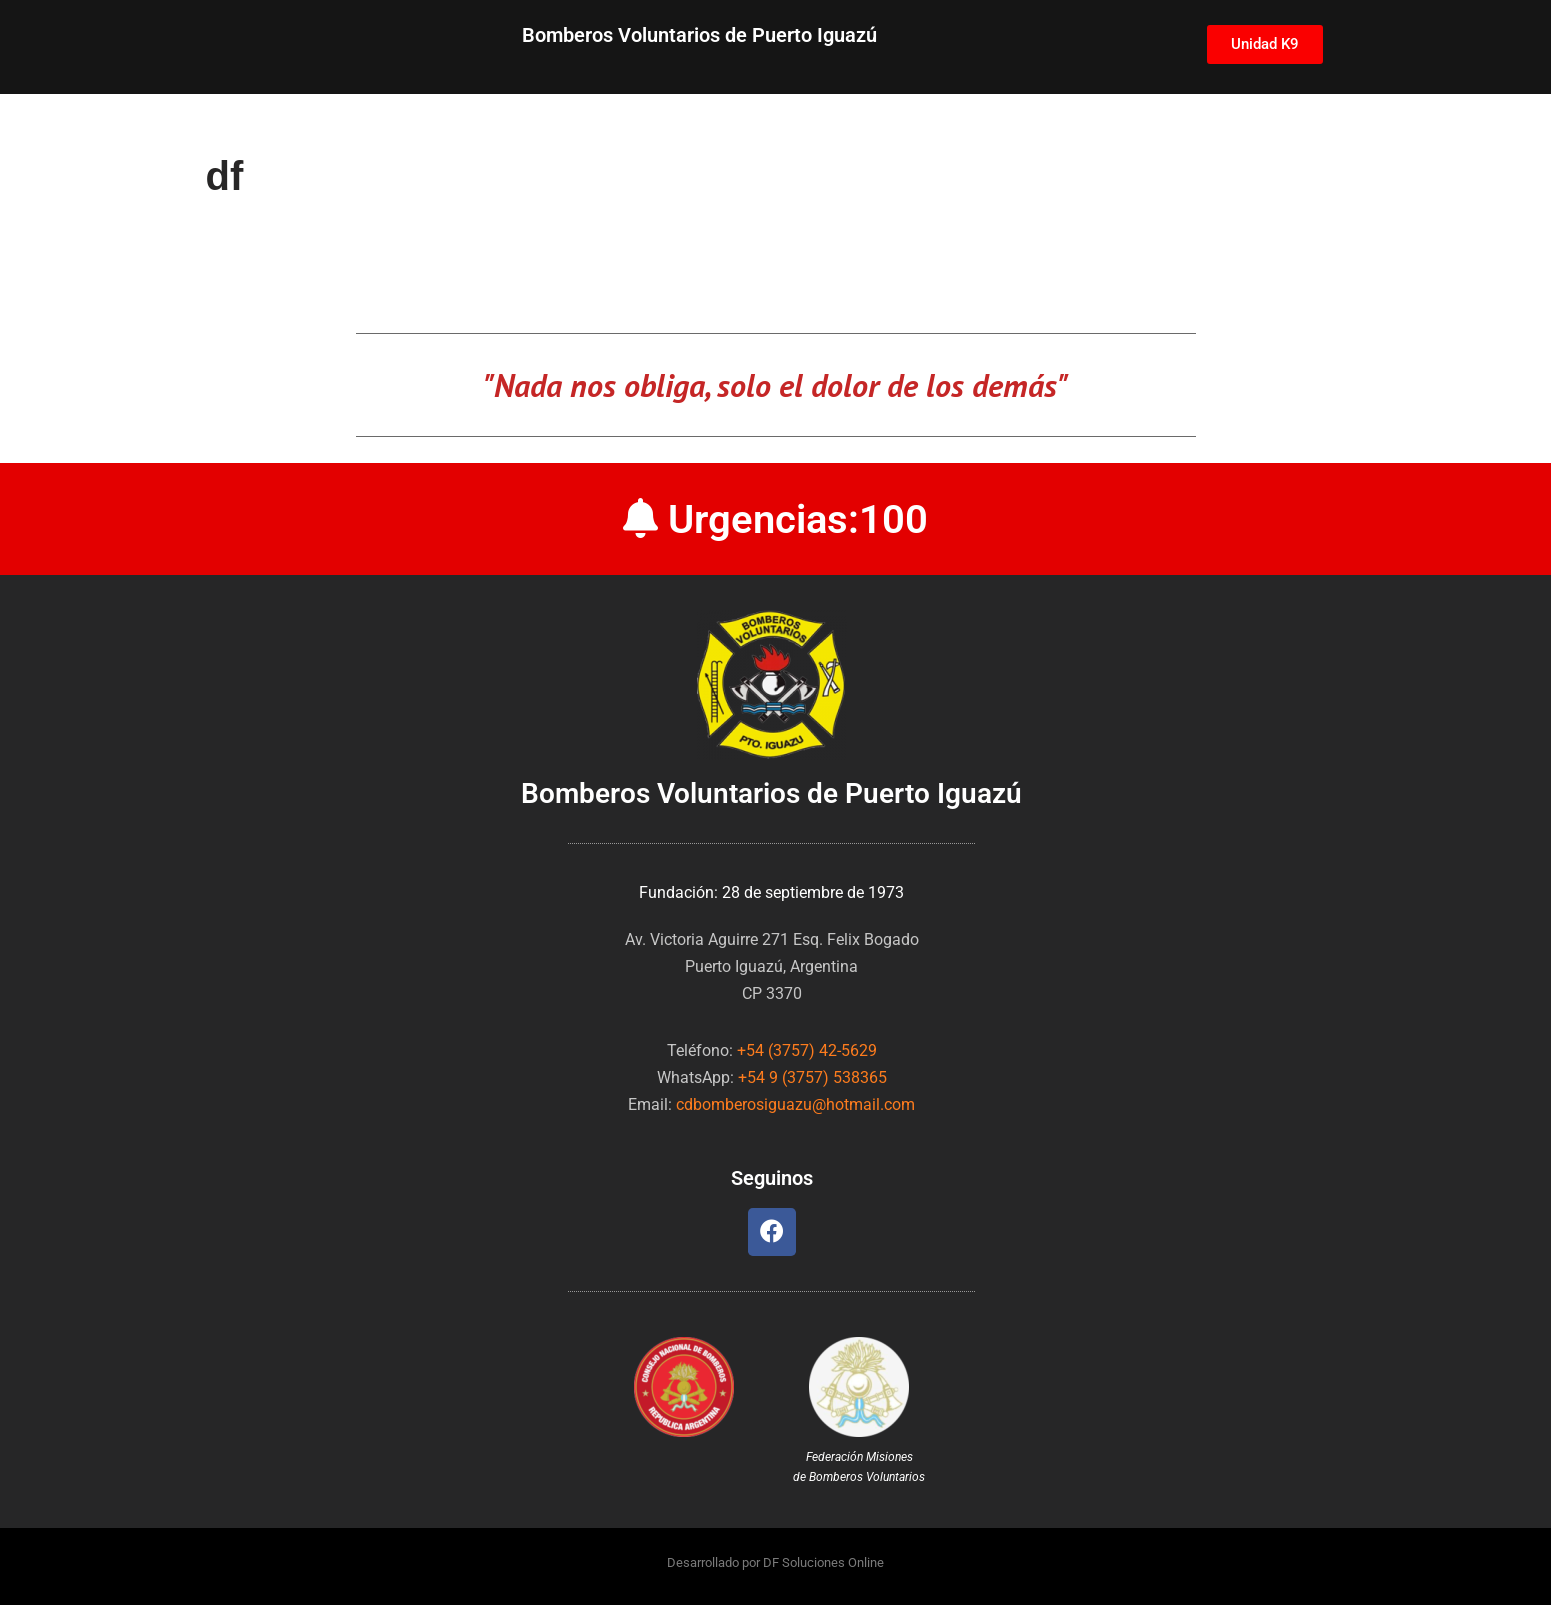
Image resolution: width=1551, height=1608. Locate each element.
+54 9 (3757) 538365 (812, 1078)
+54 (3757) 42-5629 (807, 1051)
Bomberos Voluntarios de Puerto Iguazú (699, 35)
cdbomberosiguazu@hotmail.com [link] (795, 1105)
